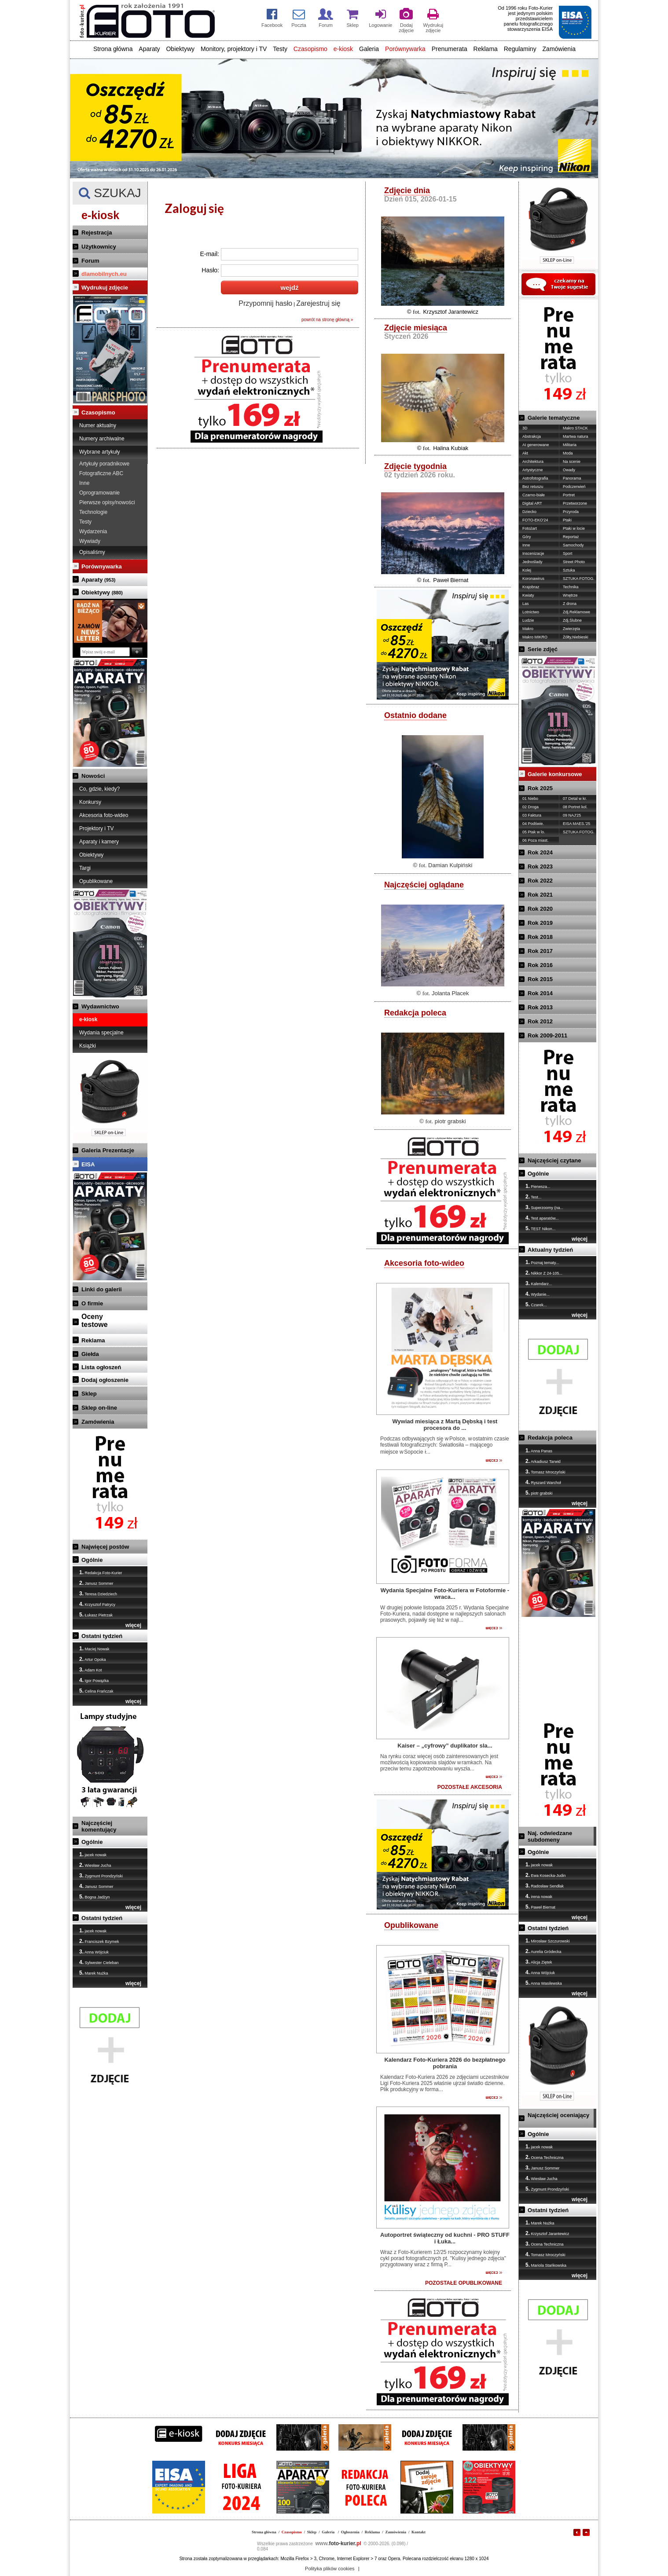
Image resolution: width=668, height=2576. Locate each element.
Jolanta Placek (450, 993)
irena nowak (538, 1896)
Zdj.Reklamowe (576, 612)
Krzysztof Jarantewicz (450, 311)
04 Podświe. (533, 823)
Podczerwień (574, 486)
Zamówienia (559, 48)
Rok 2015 (540, 979)
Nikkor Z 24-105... (543, 1273)
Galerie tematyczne (554, 417)
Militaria (569, 445)
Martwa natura (575, 436)
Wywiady (89, 541)
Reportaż (571, 537)
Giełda (90, 1354)
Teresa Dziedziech (98, 1593)
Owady (569, 470)
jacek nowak (92, 1854)
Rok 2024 (540, 852)
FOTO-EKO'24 (535, 520)
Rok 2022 (540, 880)
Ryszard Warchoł (543, 1482)
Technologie (93, 512)
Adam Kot (90, 1670)
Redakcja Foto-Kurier (100, 1572)
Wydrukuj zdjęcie (104, 287)
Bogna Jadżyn (94, 1897)
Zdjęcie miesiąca (415, 327)
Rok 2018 (540, 937)
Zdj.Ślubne (572, 620)
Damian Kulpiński (450, 865)
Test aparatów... (541, 1218)
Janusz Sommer (96, 1583)
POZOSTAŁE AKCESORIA (469, 1787)
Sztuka (569, 570)
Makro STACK (575, 428)
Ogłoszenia (350, 2532)
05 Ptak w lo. (533, 832)
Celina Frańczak (96, 1691)
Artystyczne (532, 470)
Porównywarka (405, 48)
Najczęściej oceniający (558, 2115)
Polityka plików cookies (330, 2568)
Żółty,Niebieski (575, 637)
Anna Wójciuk (94, 1952)
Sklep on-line (99, 1407)
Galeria (369, 48)
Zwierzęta (571, 629)
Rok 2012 (540, 1021)
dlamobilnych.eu (104, 274)
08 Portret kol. (575, 807)
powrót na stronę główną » (327, 319)
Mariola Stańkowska (545, 2265)
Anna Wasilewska (543, 1983)
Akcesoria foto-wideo (103, 815)
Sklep (89, 1393)
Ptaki (567, 520)
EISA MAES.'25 (576, 823)
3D (525, 428)
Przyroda (571, 511)
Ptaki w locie (574, 528)
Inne (84, 483)
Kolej (526, 570)
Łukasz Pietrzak (96, 1615)
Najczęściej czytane (554, 1160)
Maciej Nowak (94, 1648)
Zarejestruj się (318, 303)
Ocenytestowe (94, 1320)
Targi (85, 868)
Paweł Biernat (450, 580)
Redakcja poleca (415, 1012)
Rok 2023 (540, 866)
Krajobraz (531, 587)
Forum (90, 260)
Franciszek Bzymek (99, 1941)
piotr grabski (450, 1121)
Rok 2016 (540, 965)
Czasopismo (310, 48)
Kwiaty (528, 595)
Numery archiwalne (102, 439)
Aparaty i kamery (99, 842)
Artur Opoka (92, 1659)
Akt (525, 453)
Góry (526, 537)
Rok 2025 (540, 788)
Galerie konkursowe (555, 774)
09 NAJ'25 (572, 815)
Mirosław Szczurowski (547, 1941)
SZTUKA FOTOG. (579, 578)
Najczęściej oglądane (424, 884)
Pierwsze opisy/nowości (107, 502)
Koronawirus (533, 578)
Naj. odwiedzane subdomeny (550, 1836)
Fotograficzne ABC (101, 473)
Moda (568, 453)
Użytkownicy (98, 246)
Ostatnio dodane (415, 715)
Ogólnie (92, 1560)
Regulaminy (520, 48)
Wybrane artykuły (99, 452)
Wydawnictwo (100, 1006)
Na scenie (571, 461)
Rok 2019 (540, 923)
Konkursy (90, 802)
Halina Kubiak (450, 448)
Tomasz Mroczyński (545, 1472)
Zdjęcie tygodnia (415, 466)
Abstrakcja (531, 436)
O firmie (92, 1303)
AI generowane (535, 445)
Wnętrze (570, 595)
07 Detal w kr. (575, 798)
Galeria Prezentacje (107, 1150)
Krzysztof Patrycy (97, 1604)
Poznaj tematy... (542, 1262)
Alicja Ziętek (538, 1962)
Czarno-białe (533, 495)
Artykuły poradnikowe (104, 464)
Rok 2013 (540, 1007)
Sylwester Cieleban (99, 1962)
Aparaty (149, 48)
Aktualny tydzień (550, 1249)
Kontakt (418, 2532)
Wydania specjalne (101, 1033)
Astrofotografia (535, 478)
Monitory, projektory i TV (234, 48)
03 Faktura (531, 815)
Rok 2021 (540, 894)
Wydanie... (537, 1294)
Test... (533, 1197)
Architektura (532, 461)
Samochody (573, 545)
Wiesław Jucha (95, 1865)
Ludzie (528, 620)
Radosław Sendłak (544, 1886)
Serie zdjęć (543, 649)
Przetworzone (575, 503)
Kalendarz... (538, 1283)
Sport (568, 553)
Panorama (572, 478)
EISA (88, 1164)
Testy (280, 48)
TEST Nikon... (540, 1228)
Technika (571, 587)
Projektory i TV (96, 828)
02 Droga (530, 807)
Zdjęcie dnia (407, 190)
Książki (87, 1046)
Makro (527, 629)
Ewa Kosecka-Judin (545, 1875)
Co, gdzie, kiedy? (99, 789)
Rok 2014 (540, 993)
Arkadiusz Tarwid (543, 1461)
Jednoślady (532, 562)
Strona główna (113, 48)
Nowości (93, 776)
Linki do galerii (101, 1289)
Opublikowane (96, 881)
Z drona (569, 603)
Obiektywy (180, 48)
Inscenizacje (533, 553)
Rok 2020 (540, 908)
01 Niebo (530, 798)
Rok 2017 (540, 951)
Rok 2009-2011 (547, 1035)
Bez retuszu (532, 486)
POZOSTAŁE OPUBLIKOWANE (463, 2283)
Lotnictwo (530, 612)
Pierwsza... (538, 1186)
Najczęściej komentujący (98, 1826)
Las (525, 603)
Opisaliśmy (92, 552)
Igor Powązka (94, 1680)
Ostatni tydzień (101, 1636)
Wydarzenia (93, 531)
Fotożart (529, 528)
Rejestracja (96, 232)
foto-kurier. (338, 2543)
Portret (569, 495)
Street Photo (574, 562)
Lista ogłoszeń (101, 1367)
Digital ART (532, 503)
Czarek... (536, 1304)
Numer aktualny (97, 425)
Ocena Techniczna (544, 2157)
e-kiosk (343, 48)
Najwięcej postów (105, 1546)
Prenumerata (449, 48)
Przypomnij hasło (265, 303)
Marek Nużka (93, 1973)
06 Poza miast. (535, 840)
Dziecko (529, 511)
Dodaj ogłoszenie (104, 1380)
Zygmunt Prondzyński (101, 1875)
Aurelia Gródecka (543, 1951)
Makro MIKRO (534, 637)
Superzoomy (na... (544, 1207)
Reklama (485, 48)
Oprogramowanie (99, 493)
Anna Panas (538, 1450)
